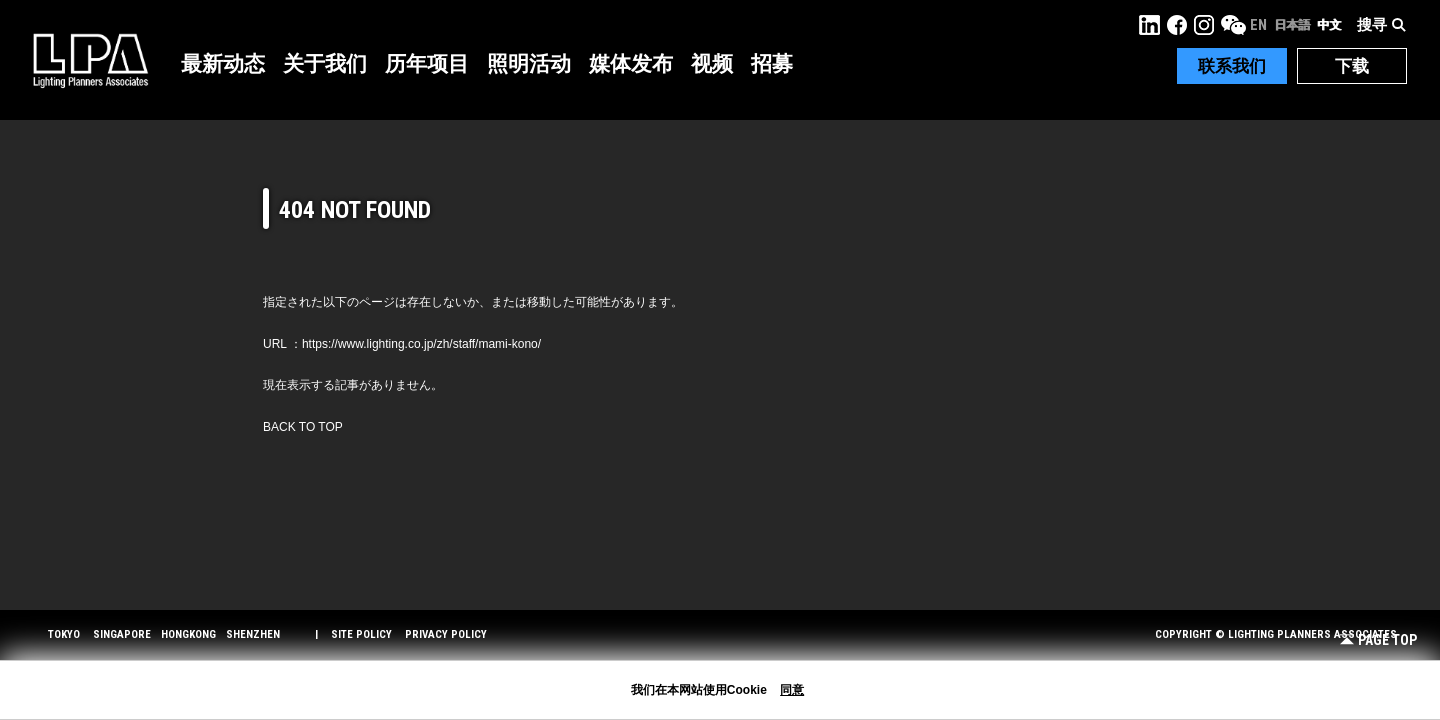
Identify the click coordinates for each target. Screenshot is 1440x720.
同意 (792, 690)
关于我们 (325, 64)
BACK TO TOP (303, 427)
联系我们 (1232, 66)
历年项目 (427, 64)
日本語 (1292, 25)
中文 (1329, 25)
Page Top (1378, 640)
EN (1258, 25)
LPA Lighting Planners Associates (90, 60)
